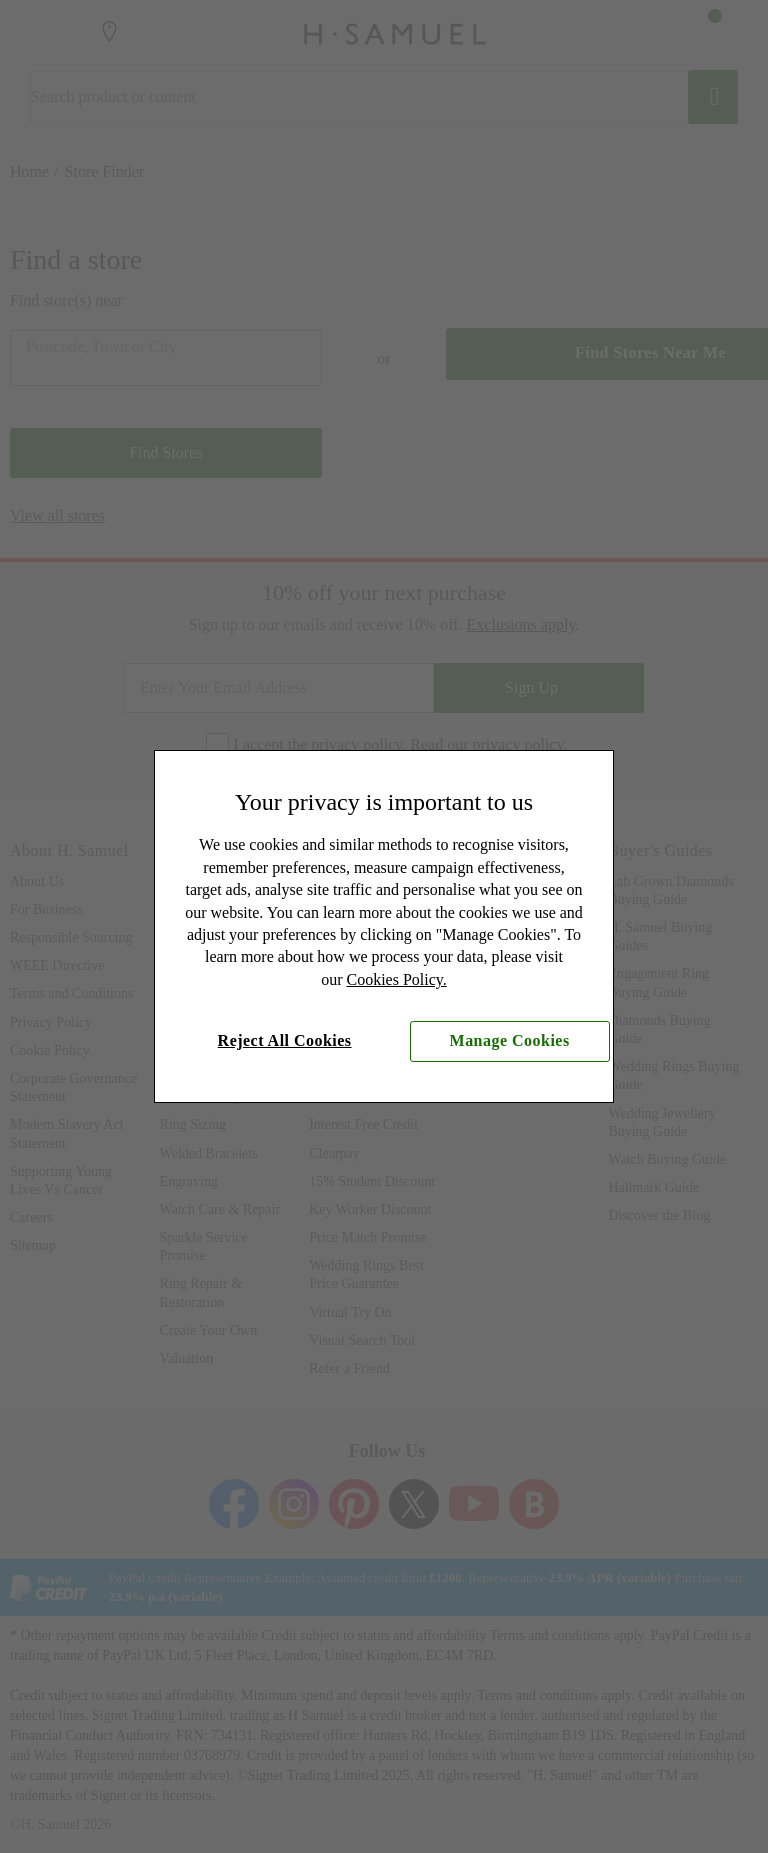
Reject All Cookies (285, 1040)
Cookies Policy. (397, 979)
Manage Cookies (510, 1040)
